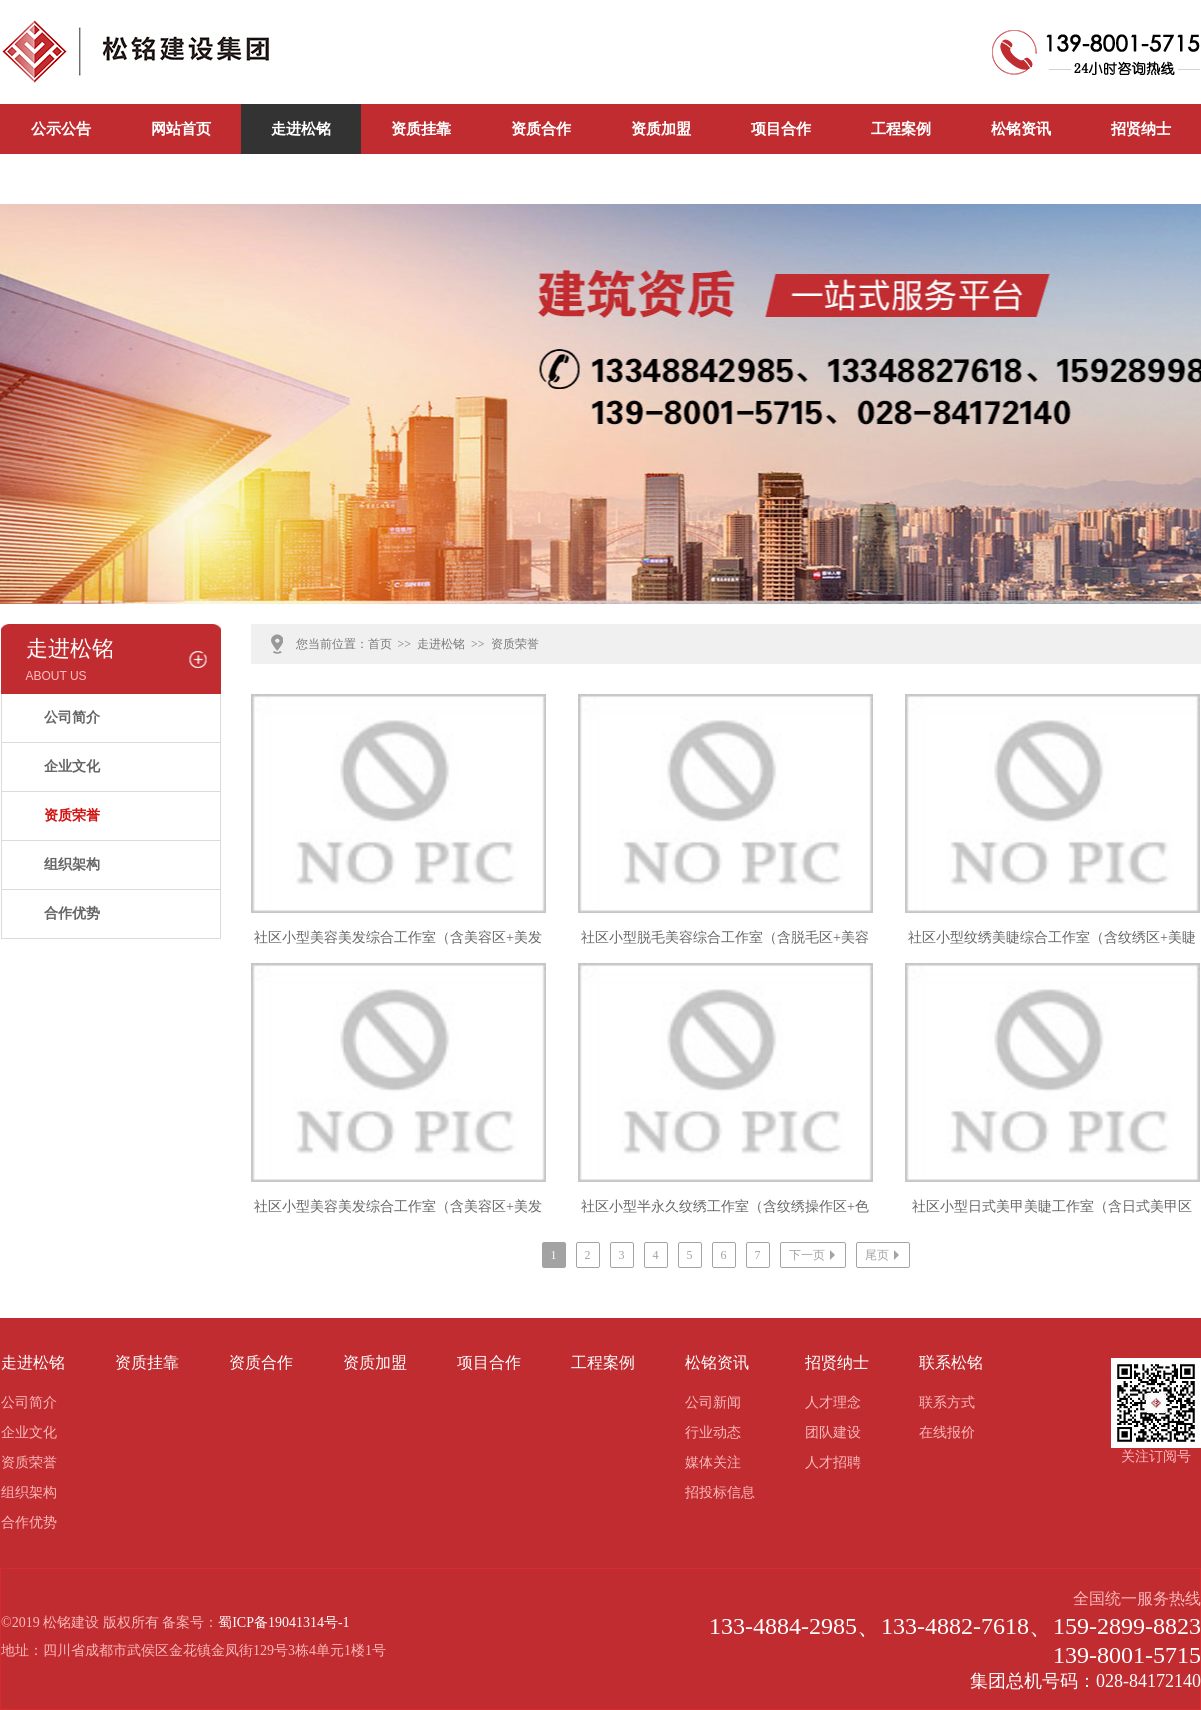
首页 (380, 644)
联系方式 (947, 1402)
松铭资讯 (1021, 129)
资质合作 (541, 129)
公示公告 (61, 129)
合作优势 (72, 913)
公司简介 (72, 717)
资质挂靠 (421, 129)
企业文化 (72, 766)
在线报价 (947, 1432)
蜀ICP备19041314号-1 (283, 1622)
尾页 (884, 1255)
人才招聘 (833, 1462)
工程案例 (901, 129)
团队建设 (833, 1432)
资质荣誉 (72, 815)
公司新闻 (181, 179)
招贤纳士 (1141, 129)
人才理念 (833, 1402)
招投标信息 (720, 1492)
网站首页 (181, 129)
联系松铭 (61, 179)
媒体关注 (713, 1462)
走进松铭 (301, 129)
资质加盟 (661, 129)
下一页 (814, 1255)
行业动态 (713, 1432)
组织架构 (72, 864)
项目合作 (781, 129)
